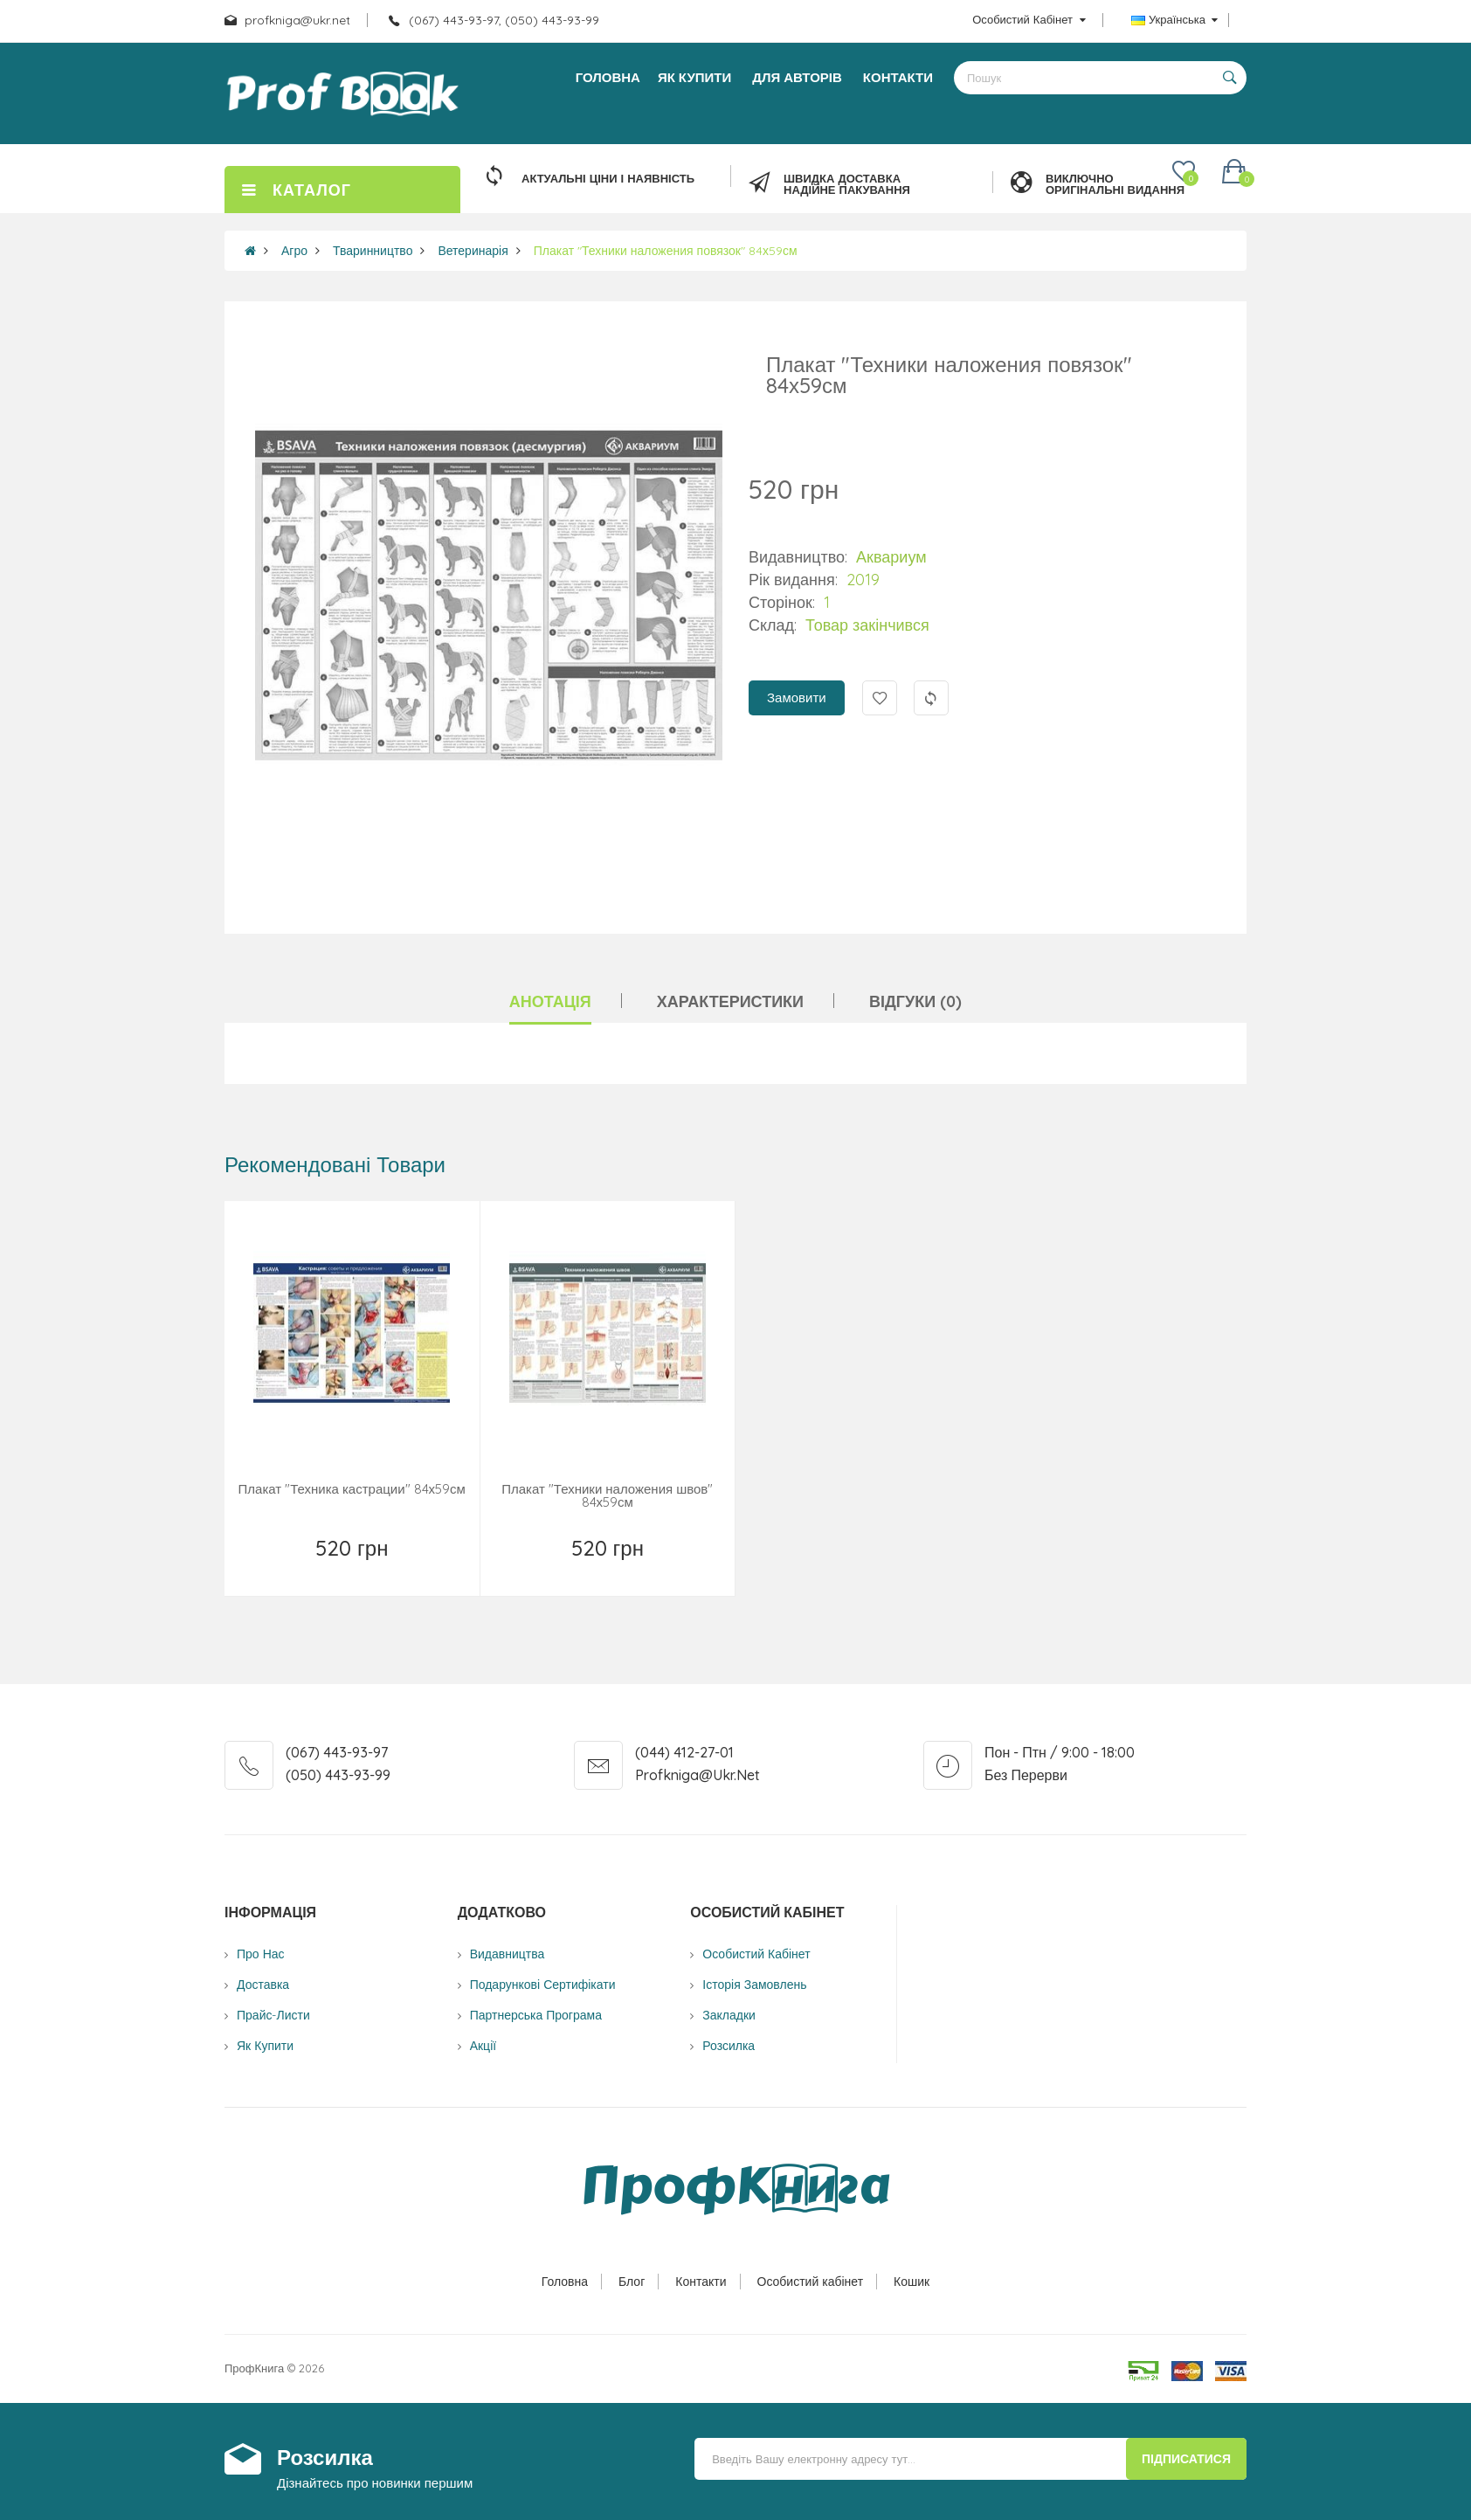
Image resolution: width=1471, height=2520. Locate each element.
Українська (1174, 19)
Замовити (796, 697)
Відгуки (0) (915, 1001)
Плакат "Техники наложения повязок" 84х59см (666, 251)
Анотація (550, 1001)
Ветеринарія (473, 251)
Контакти (700, 2281)
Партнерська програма (536, 2015)
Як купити (265, 2046)
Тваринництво (372, 251)
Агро (294, 251)
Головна (565, 2281)
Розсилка (728, 2046)
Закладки (729, 2015)
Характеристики (730, 1001)
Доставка (263, 1984)
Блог (631, 2281)
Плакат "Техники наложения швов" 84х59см (607, 1495)
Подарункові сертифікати (543, 1984)
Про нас (261, 1954)
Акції (483, 2046)
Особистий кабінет (810, 2281)
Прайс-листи (273, 2015)
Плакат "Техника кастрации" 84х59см (352, 1489)
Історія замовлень (754, 1984)
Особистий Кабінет (756, 1954)
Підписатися (1186, 2459)
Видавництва (507, 1954)
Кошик (911, 2281)
